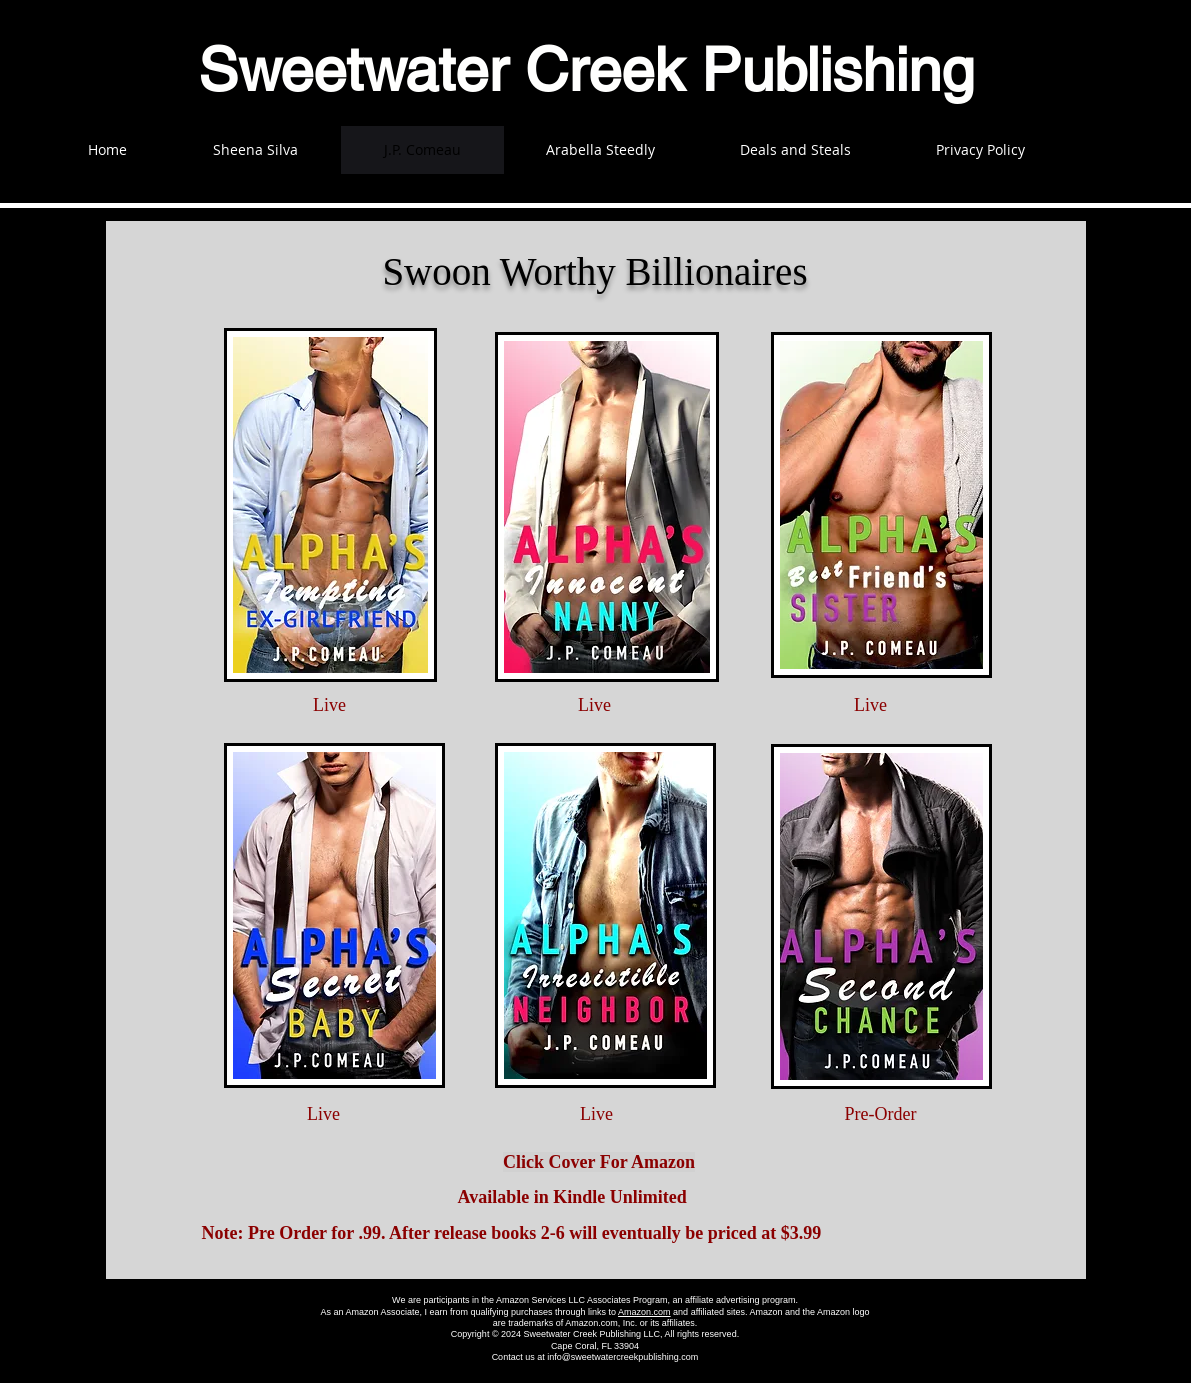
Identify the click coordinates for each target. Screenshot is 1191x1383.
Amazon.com (644, 1312)
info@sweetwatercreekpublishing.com (622, 1357)
